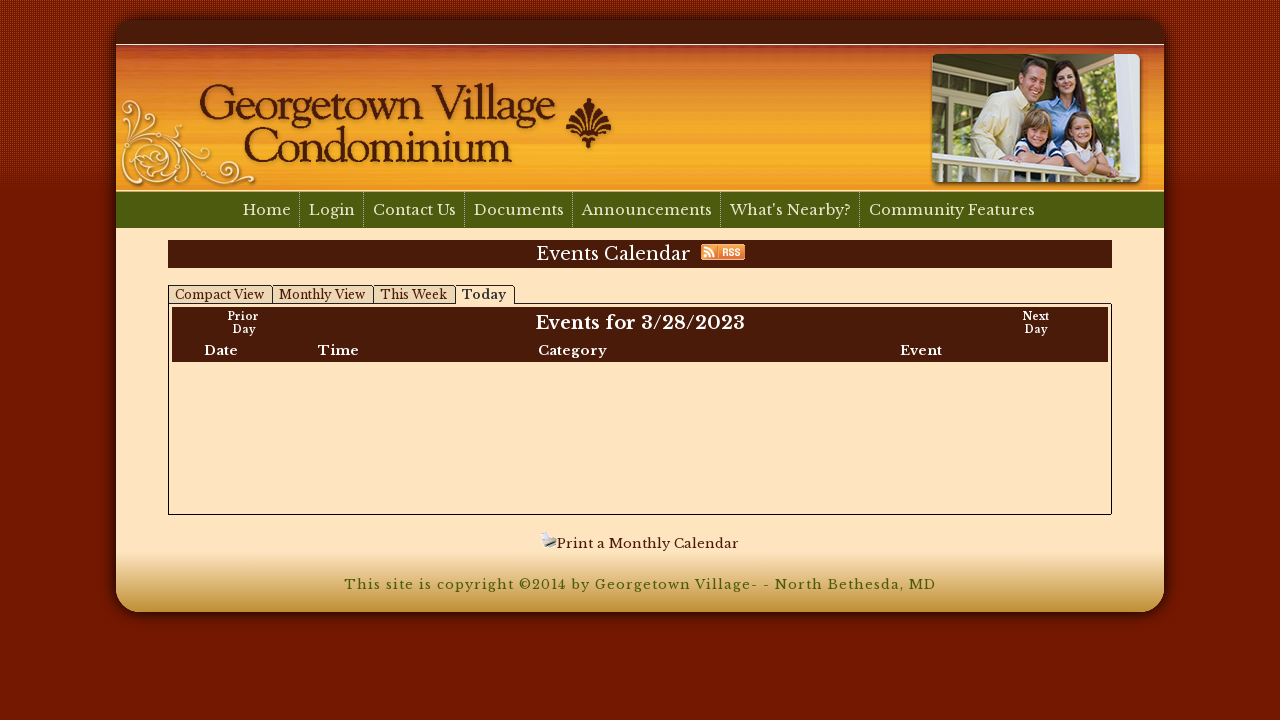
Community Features (952, 210)
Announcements (647, 210)
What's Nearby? (790, 210)
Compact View (219, 294)
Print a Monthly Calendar (640, 543)
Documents (519, 210)
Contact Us (414, 210)
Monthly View (322, 294)
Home (267, 210)
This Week (413, 294)
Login (332, 210)
